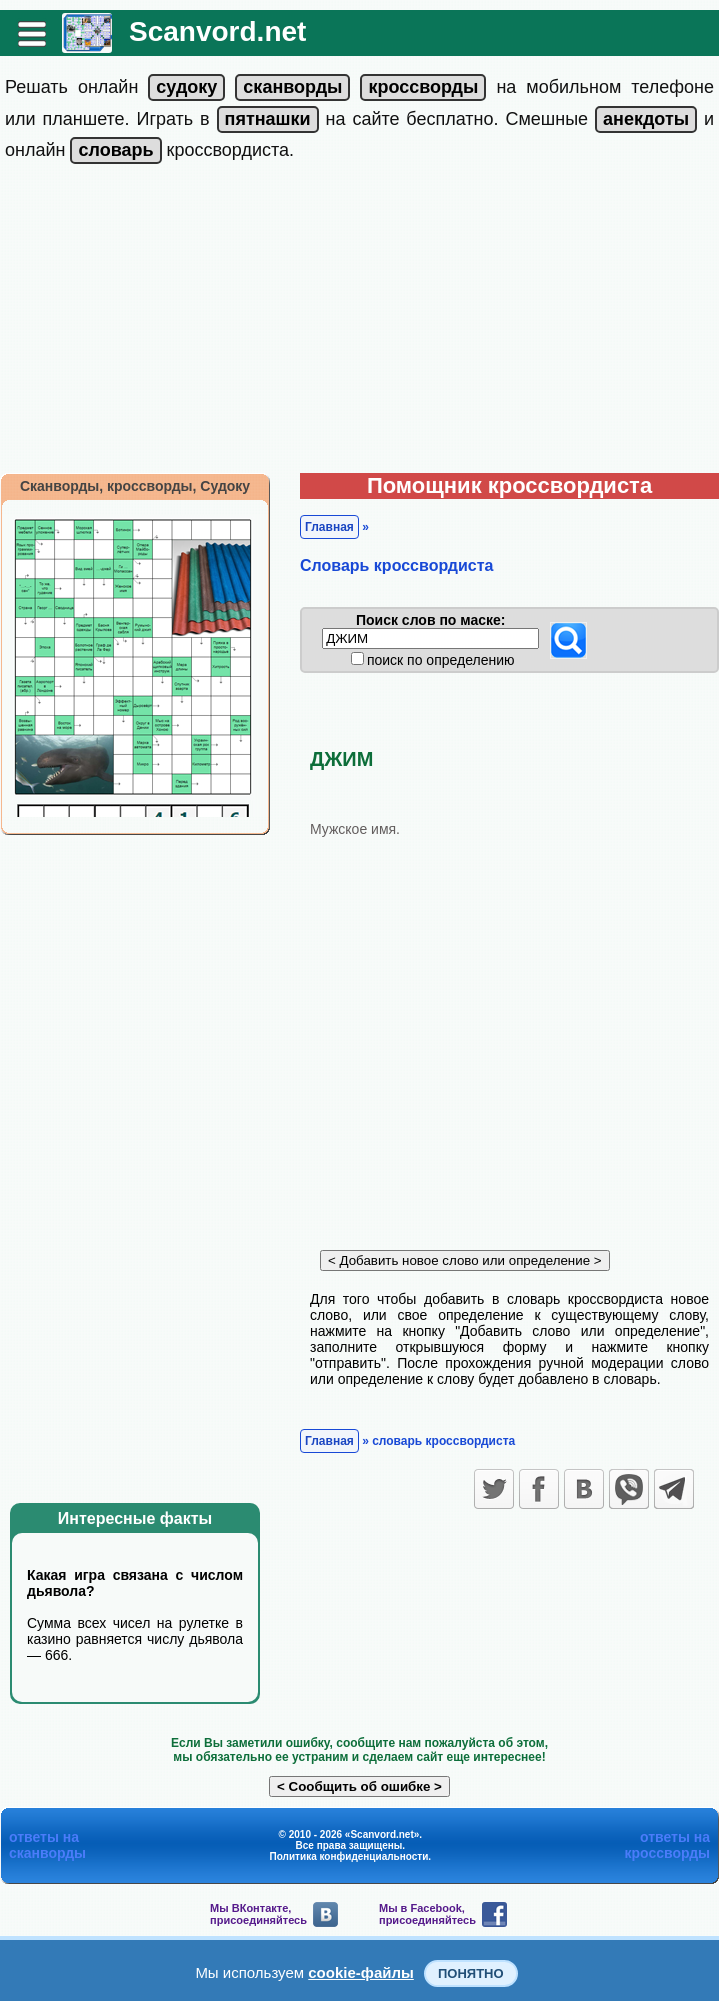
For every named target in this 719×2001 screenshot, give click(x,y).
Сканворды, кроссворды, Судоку (135, 486)
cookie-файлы (361, 1972)
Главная (329, 527)
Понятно (471, 1973)
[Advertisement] (359, 323)
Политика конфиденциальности (349, 1856)
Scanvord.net (217, 31)
